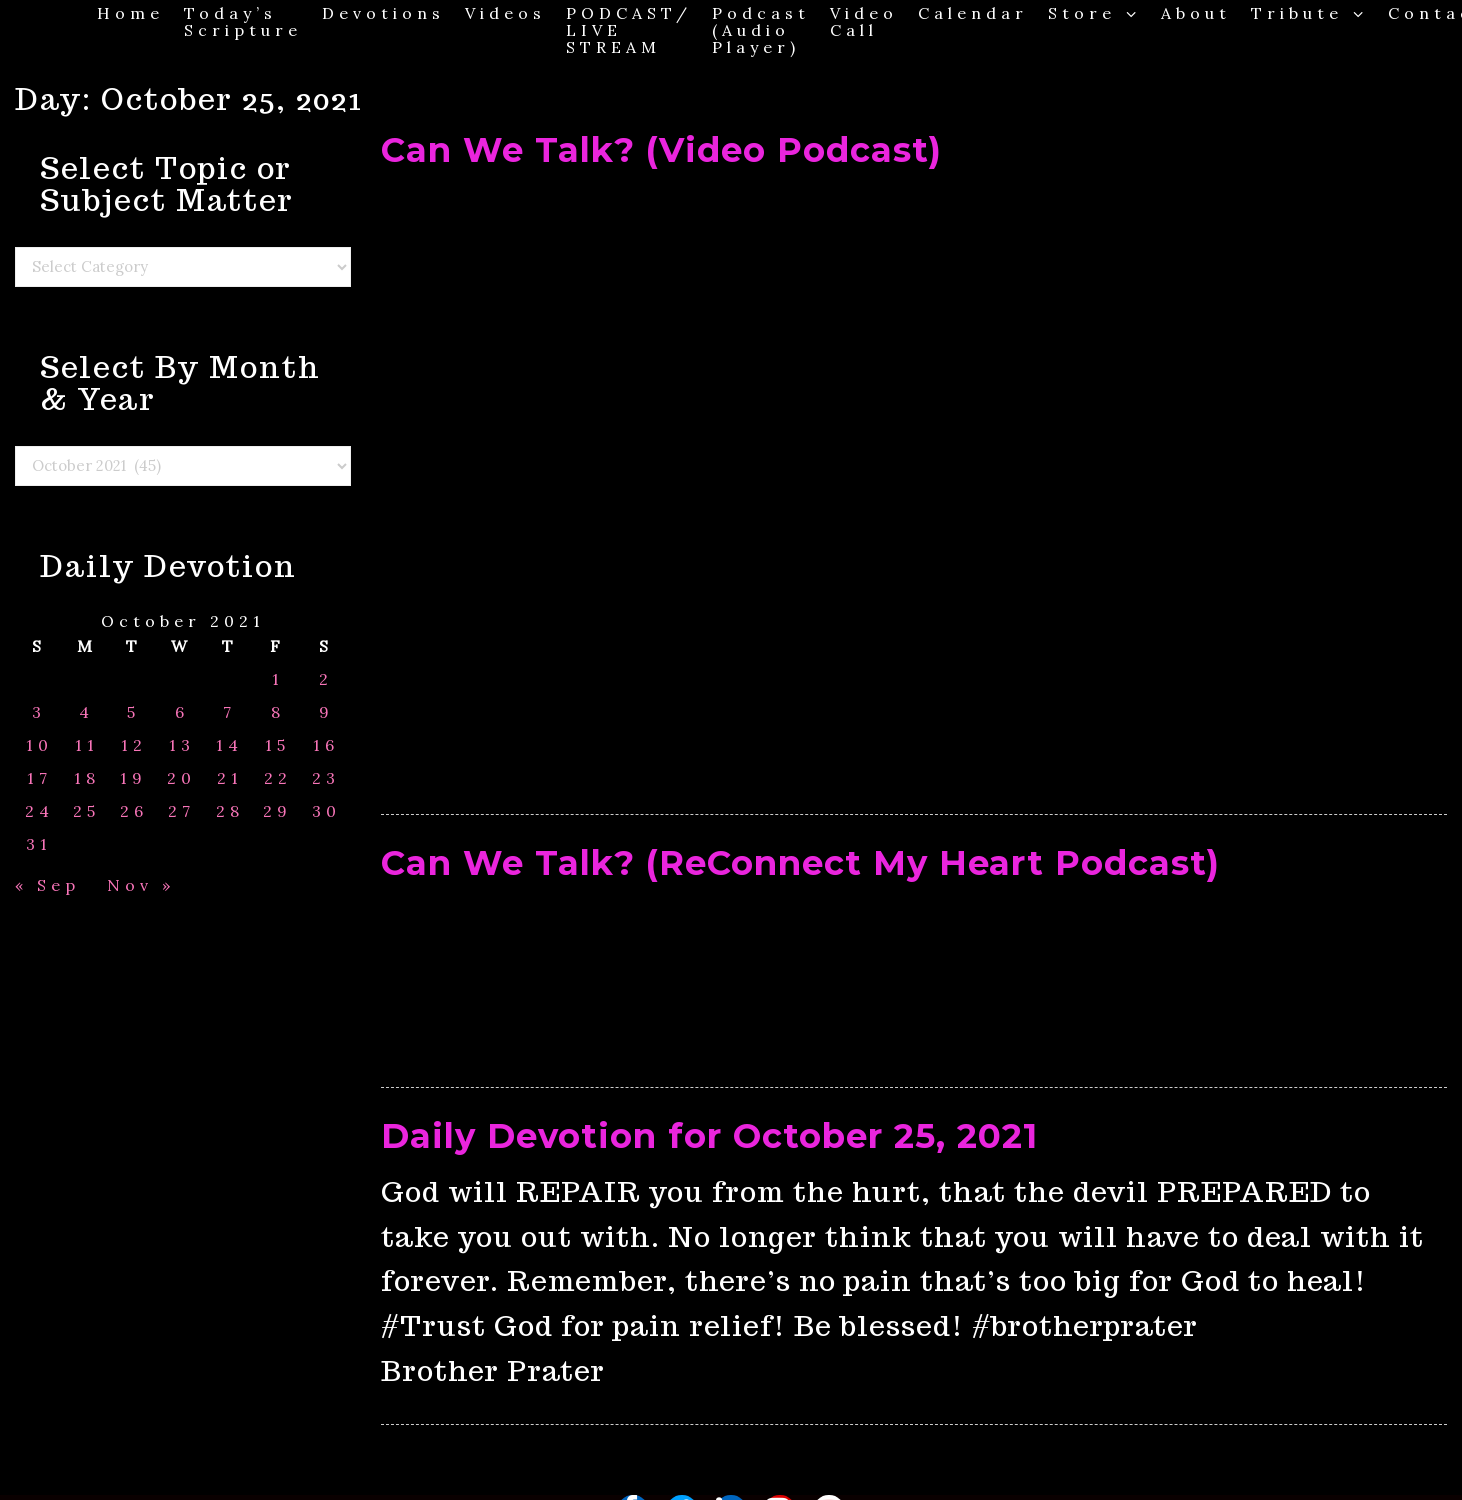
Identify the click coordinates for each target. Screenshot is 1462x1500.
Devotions (383, 12)
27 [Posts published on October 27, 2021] (181, 811)
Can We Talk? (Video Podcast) (661, 150)
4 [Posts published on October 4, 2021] (86, 712)
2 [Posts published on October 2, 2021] (326, 679)
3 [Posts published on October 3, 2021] (39, 712)
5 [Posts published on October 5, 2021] (133, 712)
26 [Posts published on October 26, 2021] (134, 811)
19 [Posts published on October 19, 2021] (133, 778)
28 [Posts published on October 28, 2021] (230, 811)
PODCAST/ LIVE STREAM (629, 29)
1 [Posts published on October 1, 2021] (278, 679)
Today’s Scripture (243, 21)
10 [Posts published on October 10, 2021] (39, 745)
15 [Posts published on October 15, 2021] (277, 745)
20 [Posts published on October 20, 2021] (181, 778)
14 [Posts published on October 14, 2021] (229, 745)
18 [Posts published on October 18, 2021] (87, 778)
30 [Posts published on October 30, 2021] (326, 811)
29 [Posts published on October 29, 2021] (277, 811)
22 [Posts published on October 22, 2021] (278, 778)
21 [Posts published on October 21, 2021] (230, 778)
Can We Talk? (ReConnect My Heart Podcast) (800, 863)
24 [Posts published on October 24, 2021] (39, 811)
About (1196, 12)
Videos (505, 12)
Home (130, 12)
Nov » (141, 885)
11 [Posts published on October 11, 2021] (87, 745)
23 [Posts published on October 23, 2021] (326, 778)
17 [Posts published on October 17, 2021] (39, 778)
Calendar (973, 12)
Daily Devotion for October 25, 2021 (709, 1136)
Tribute (1309, 12)
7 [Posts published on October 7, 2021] (229, 712)
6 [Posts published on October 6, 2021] (182, 712)
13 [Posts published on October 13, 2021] (182, 745)
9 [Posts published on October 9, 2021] (326, 712)
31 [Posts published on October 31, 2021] (39, 844)
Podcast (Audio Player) (761, 29)
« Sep (47, 885)
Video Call (864, 21)
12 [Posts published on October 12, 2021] (134, 745)
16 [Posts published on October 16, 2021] (326, 745)
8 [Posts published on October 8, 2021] (278, 712)
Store (1094, 12)
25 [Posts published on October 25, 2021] (86, 811)
